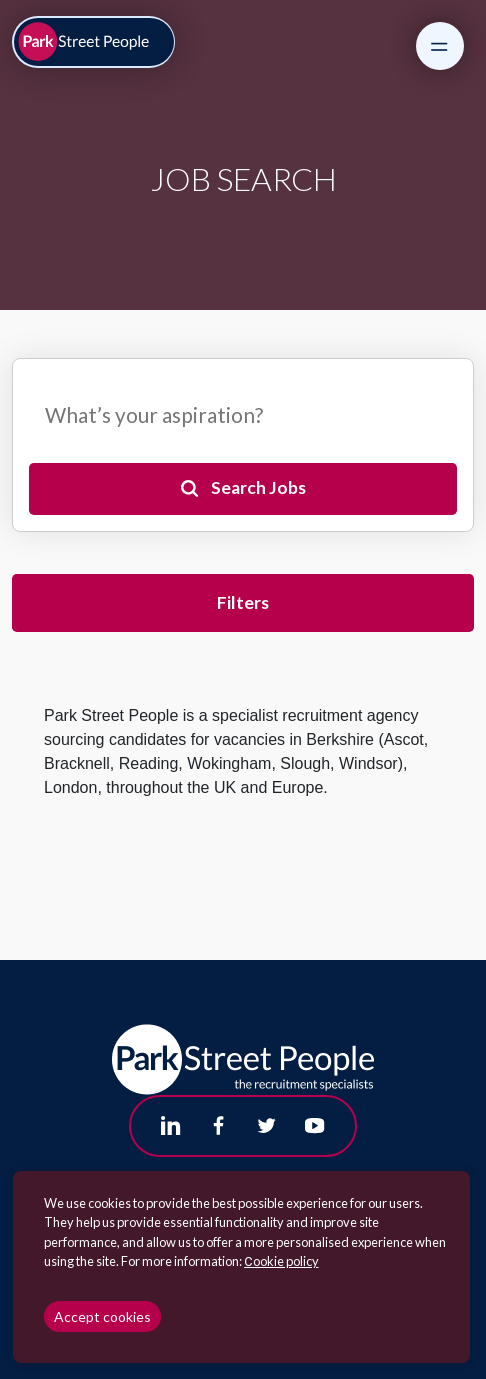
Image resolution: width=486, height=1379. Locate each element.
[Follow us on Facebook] (219, 1126)
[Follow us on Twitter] (267, 1126)
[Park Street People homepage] (94, 42)
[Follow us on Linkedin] (171, 1126)
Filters (243, 602)
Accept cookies (102, 1316)
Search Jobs (258, 487)
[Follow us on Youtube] (315, 1126)
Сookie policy (281, 1261)
